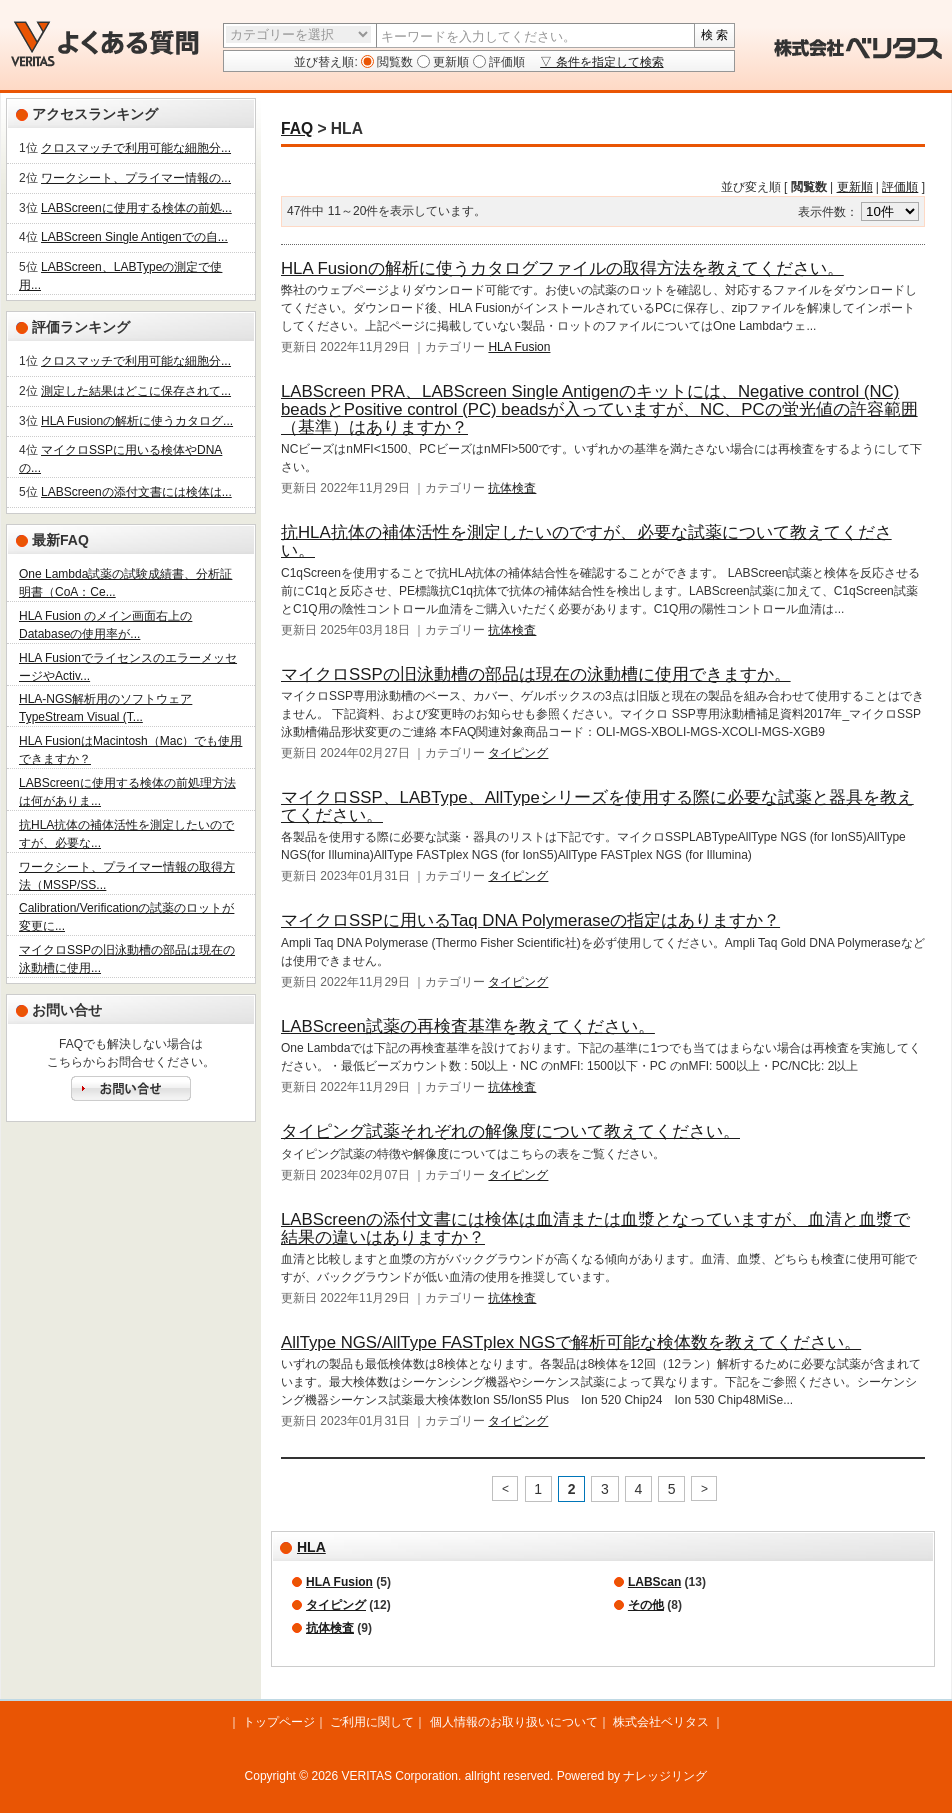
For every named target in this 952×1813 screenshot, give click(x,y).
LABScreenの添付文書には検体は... (136, 492)
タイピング (518, 753)
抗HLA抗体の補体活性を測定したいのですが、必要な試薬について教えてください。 (586, 541)
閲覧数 (393, 62)
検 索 (714, 35)
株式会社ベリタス (661, 1722)
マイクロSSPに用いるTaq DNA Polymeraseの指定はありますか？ (530, 920)
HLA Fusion (519, 347)
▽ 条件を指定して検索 (601, 62)
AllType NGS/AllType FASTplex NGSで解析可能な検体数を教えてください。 (571, 1342)
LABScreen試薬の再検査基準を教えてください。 (468, 1026)
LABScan (654, 1582)
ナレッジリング (665, 1776)
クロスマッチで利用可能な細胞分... (136, 148)
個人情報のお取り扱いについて (514, 1722)
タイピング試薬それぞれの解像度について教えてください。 (510, 1131)
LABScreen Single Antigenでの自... (134, 237)
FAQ (297, 128)
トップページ (279, 1722)
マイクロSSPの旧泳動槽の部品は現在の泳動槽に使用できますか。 (536, 674)
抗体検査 (512, 488)
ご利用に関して (372, 1722)
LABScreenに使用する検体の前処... (136, 208)
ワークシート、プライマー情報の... (136, 178)
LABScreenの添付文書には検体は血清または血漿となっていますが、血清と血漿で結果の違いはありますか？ (595, 1228)
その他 (646, 1605)
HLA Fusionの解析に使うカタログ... (137, 421)
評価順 (505, 62)
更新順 (449, 62)
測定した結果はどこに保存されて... (136, 391)
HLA (311, 1547)
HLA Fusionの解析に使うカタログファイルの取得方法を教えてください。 (562, 268)
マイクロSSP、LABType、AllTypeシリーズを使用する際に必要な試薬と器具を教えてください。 (597, 806)
